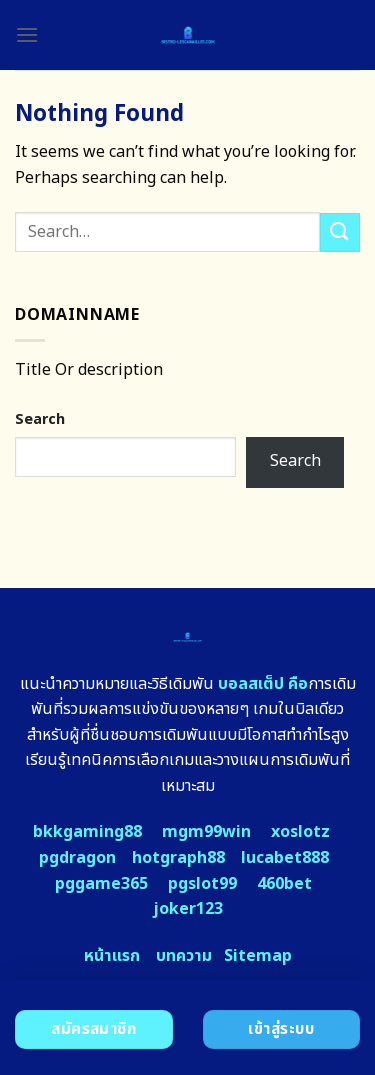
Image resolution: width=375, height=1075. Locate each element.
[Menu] (27, 34)
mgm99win (206, 832)
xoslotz (300, 832)
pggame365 (101, 884)
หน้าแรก (112, 956)
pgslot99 (202, 884)
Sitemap (258, 956)
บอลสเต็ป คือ (263, 684)
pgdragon (77, 858)
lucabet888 (285, 858)
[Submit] (340, 232)
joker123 (188, 909)
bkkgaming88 (87, 832)
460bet (284, 884)
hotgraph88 (178, 858)
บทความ (184, 956)
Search (40, 419)
